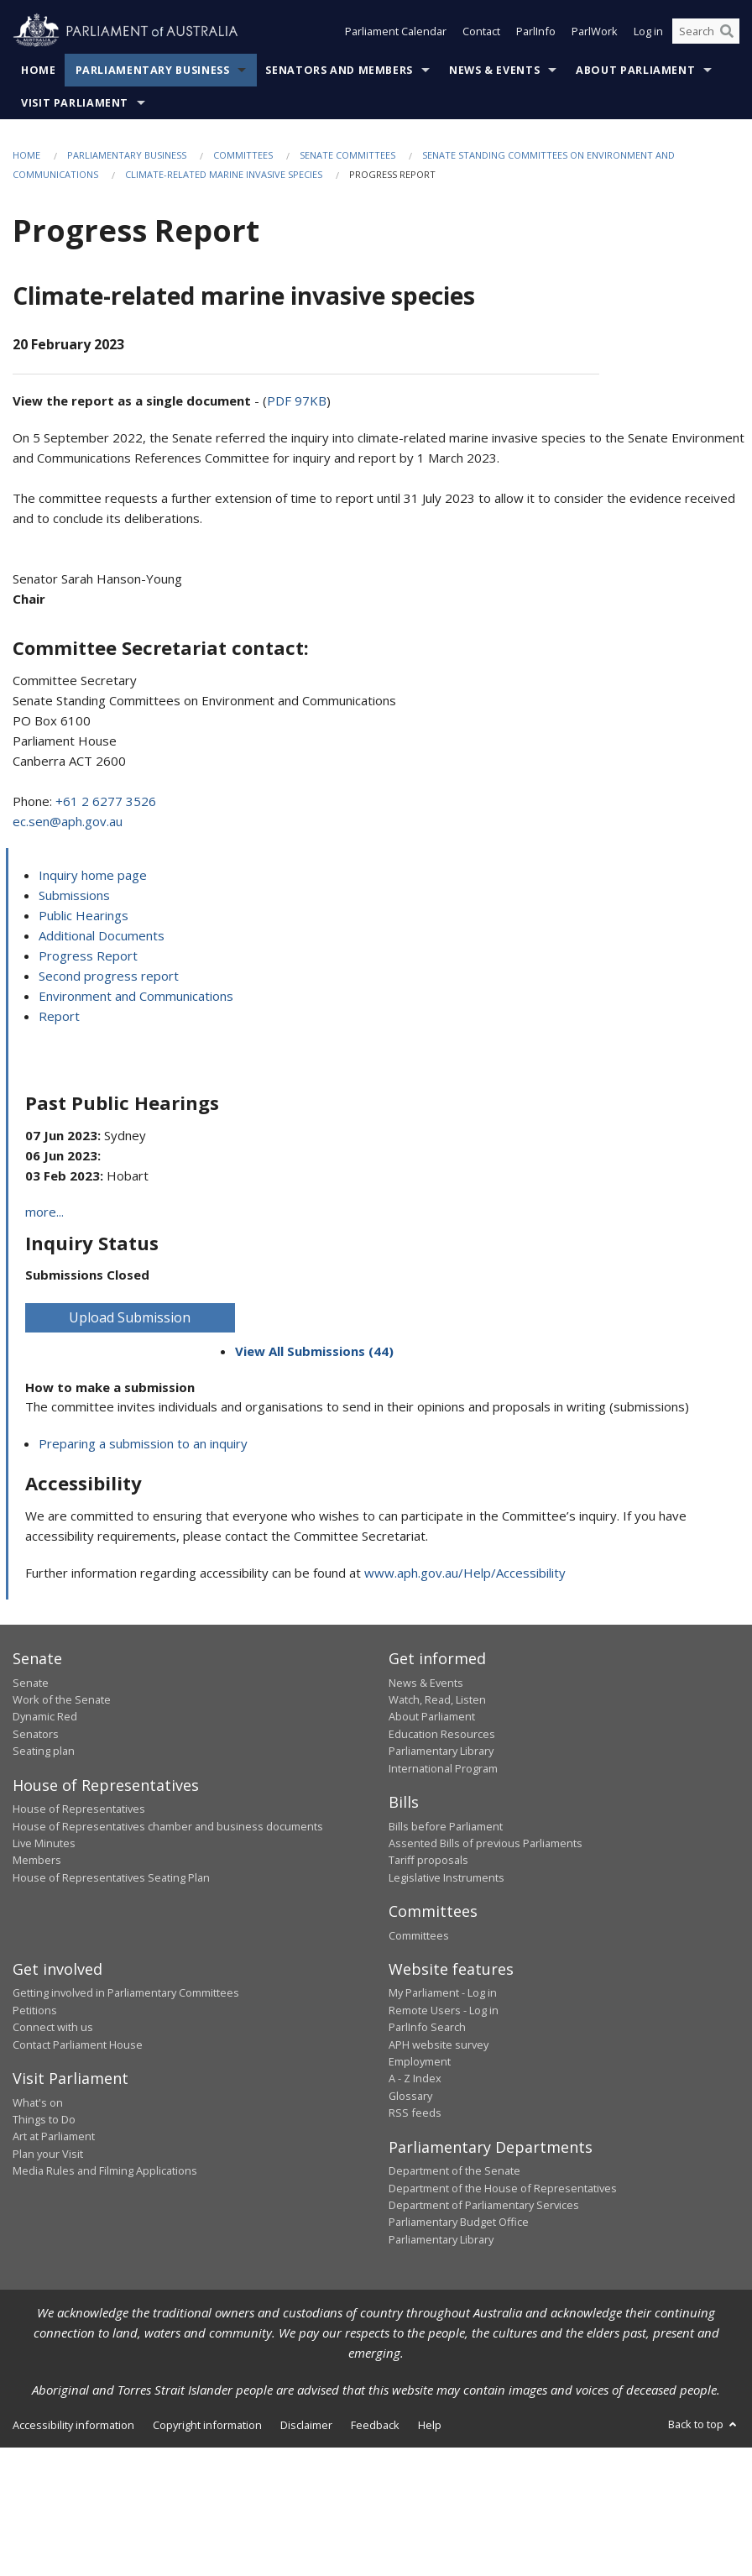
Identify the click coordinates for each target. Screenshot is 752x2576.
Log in (648, 31)
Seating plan (44, 1750)
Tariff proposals (428, 1859)
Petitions (35, 2010)
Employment (420, 2061)
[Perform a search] (726, 32)
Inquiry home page (93, 875)
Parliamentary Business (153, 70)
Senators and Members (339, 70)
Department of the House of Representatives (503, 2188)
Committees (243, 155)
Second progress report (109, 975)
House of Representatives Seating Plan (111, 1877)
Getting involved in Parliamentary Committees (126, 1992)
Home (38, 70)
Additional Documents (101, 935)
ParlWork (595, 31)
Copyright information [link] (207, 2424)
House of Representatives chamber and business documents (168, 1826)
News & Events (494, 70)
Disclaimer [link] (306, 2424)
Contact (481, 31)
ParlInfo (536, 31)
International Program (443, 1768)
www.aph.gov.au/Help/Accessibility (465, 1572)
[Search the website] (705, 32)
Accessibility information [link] (73, 2424)
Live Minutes (44, 1843)
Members (37, 1859)
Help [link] (429, 2424)
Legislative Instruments (446, 1877)
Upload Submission (130, 1317)
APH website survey (438, 2044)
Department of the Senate (454, 2170)
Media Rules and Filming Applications (105, 2170)
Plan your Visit (48, 2153)
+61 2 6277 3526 (105, 801)
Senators (36, 1733)
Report (59, 1016)
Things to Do (44, 2119)
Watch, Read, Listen (437, 1699)
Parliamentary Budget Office (459, 2221)
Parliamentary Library (441, 1750)
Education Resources (442, 1733)
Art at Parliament (54, 2136)
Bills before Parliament (446, 1826)
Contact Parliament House (78, 2044)
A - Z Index (415, 2078)
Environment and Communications (136, 995)
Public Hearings (83, 915)
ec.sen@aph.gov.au (68, 821)
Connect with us (53, 2026)
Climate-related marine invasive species (223, 174)
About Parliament (635, 70)
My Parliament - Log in (443, 1992)
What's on (38, 2102)
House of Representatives (79, 1808)
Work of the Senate (62, 1699)
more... (44, 1211)
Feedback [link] (375, 2424)
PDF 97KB (296, 400)
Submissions (74, 895)
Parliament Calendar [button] (395, 31)
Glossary (410, 2095)
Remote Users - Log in (444, 2010)
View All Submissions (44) (314, 1351)
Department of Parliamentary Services (484, 2204)
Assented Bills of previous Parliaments (485, 1843)
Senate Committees (347, 155)
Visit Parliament (74, 103)
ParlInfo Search (427, 2026)
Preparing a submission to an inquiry (143, 1443)
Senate (31, 1682)
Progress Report (88, 955)
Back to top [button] (703, 2424)
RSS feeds (415, 2112)
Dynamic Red (45, 1716)
